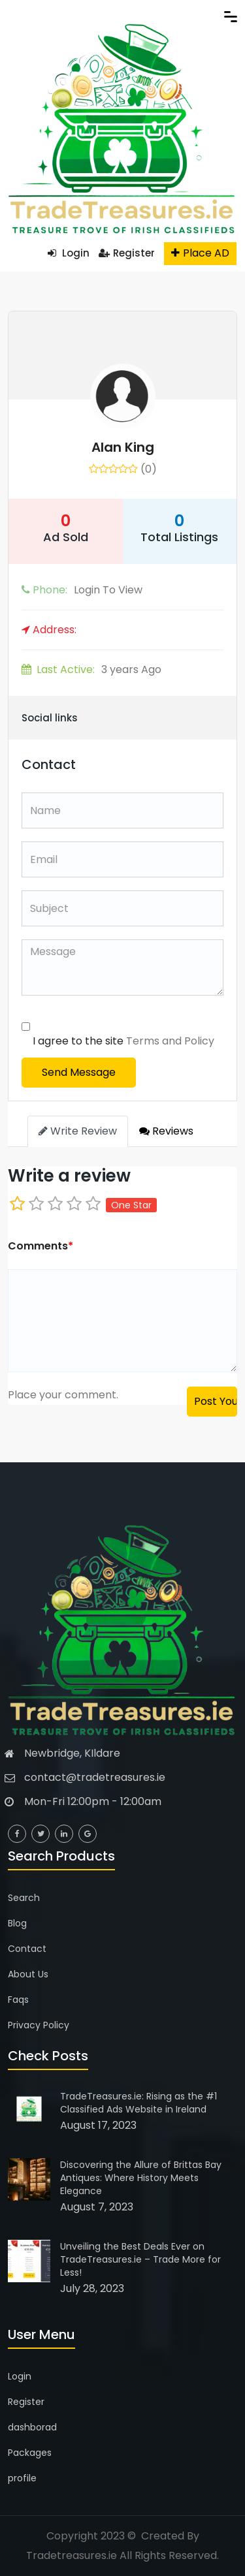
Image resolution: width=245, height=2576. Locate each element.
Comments (40, 1245)
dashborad (32, 2427)
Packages (30, 2452)
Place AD (200, 252)
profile (22, 2478)
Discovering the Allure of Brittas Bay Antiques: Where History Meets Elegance (140, 2177)
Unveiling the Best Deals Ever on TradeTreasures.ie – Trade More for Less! (140, 2259)
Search (24, 1897)
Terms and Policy (170, 1040)
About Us (28, 1974)
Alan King (122, 447)
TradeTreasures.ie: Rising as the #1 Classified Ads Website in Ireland (138, 2103)
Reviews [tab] (166, 1131)
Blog (17, 1923)
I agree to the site (123, 1040)
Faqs (18, 1999)
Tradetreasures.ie (71, 2555)
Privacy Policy (38, 2025)
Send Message (79, 1072)
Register (127, 253)
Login (69, 253)
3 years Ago (91, 669)
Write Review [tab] (78, 1131)
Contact (27, 1948)
